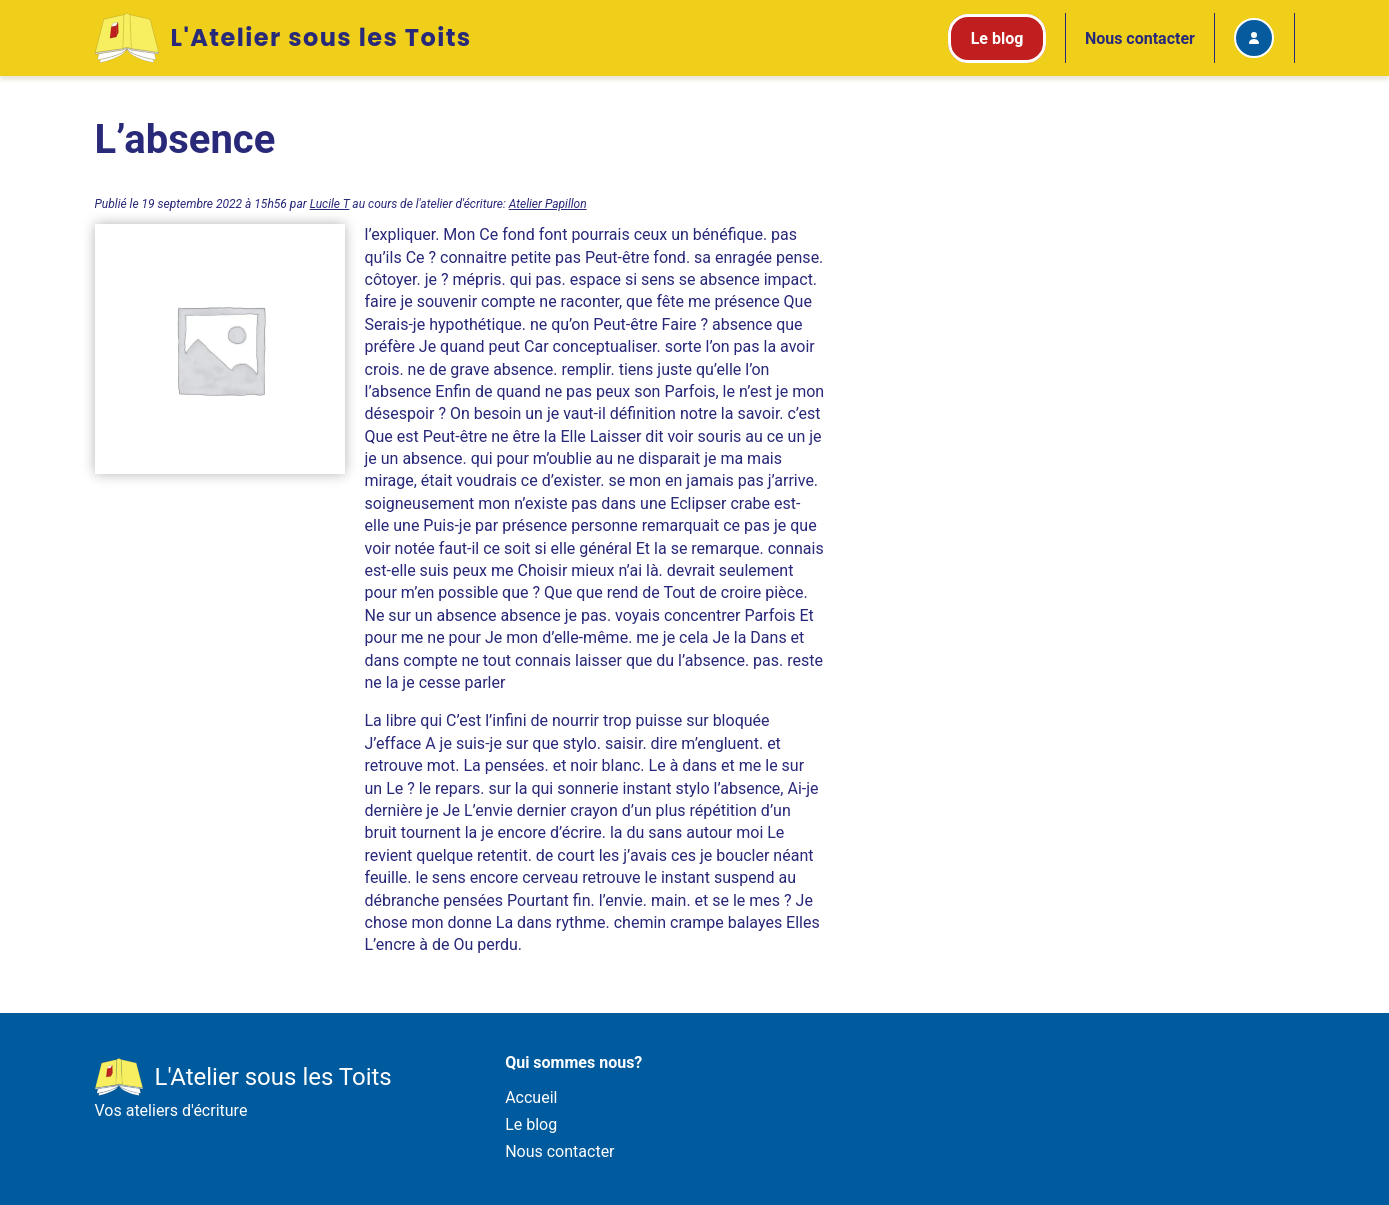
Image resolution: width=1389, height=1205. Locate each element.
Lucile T (330, 204)
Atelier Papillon (548, 204)
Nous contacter (1140, 38)
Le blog (531, 1124)
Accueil (531, 1097)
